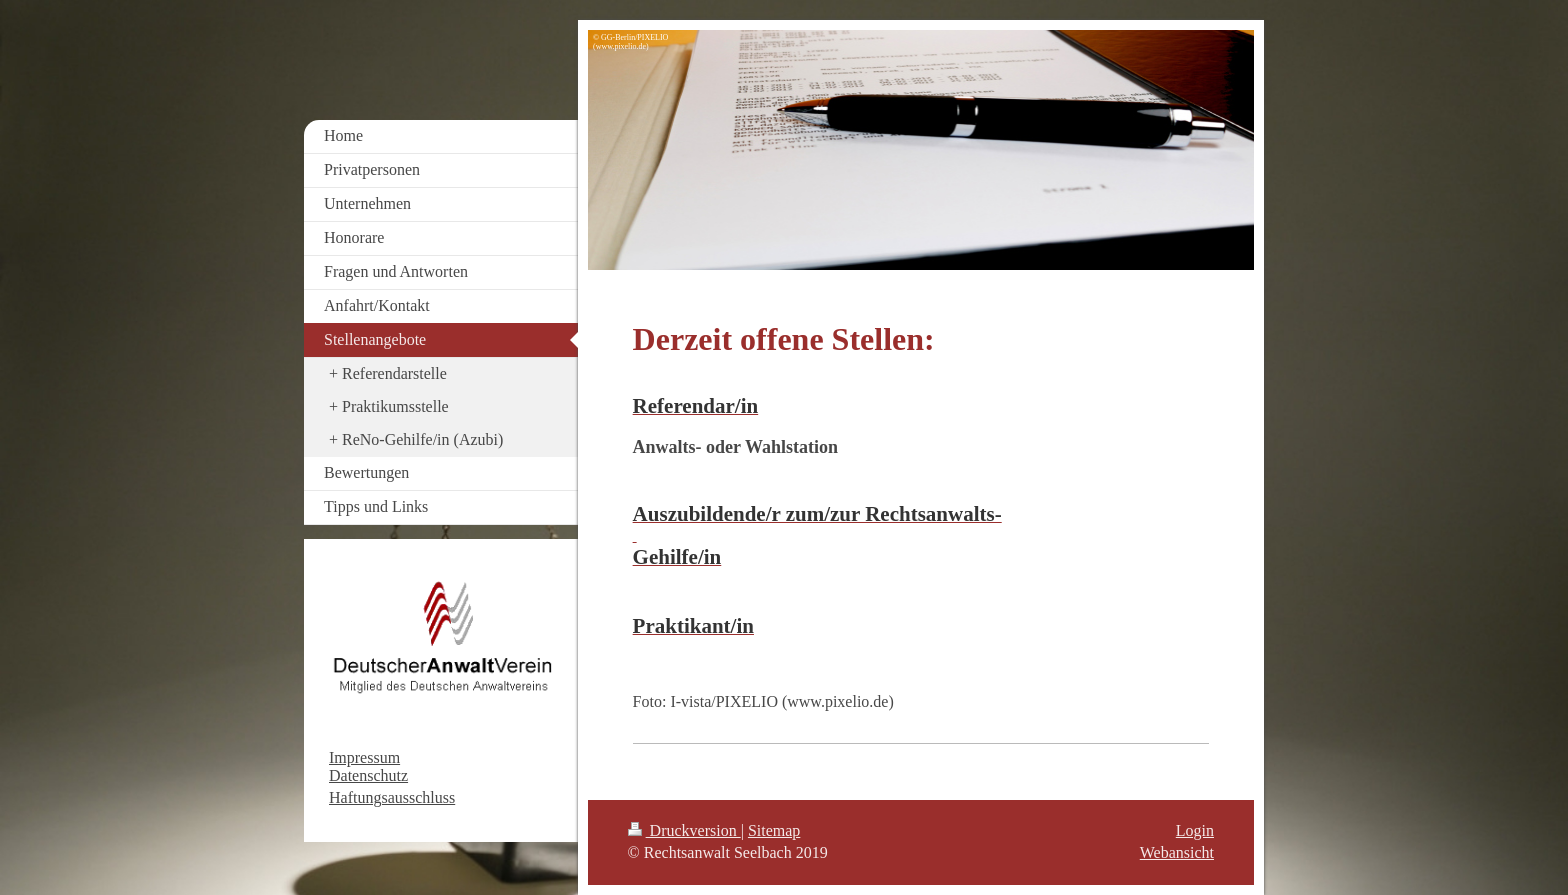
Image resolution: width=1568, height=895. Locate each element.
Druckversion (684, 830)
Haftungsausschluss (392, 797)
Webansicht (1177, 852)
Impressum (364, 757)
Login (1195, 830)
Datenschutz (368, 775)
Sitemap (774, 830)
